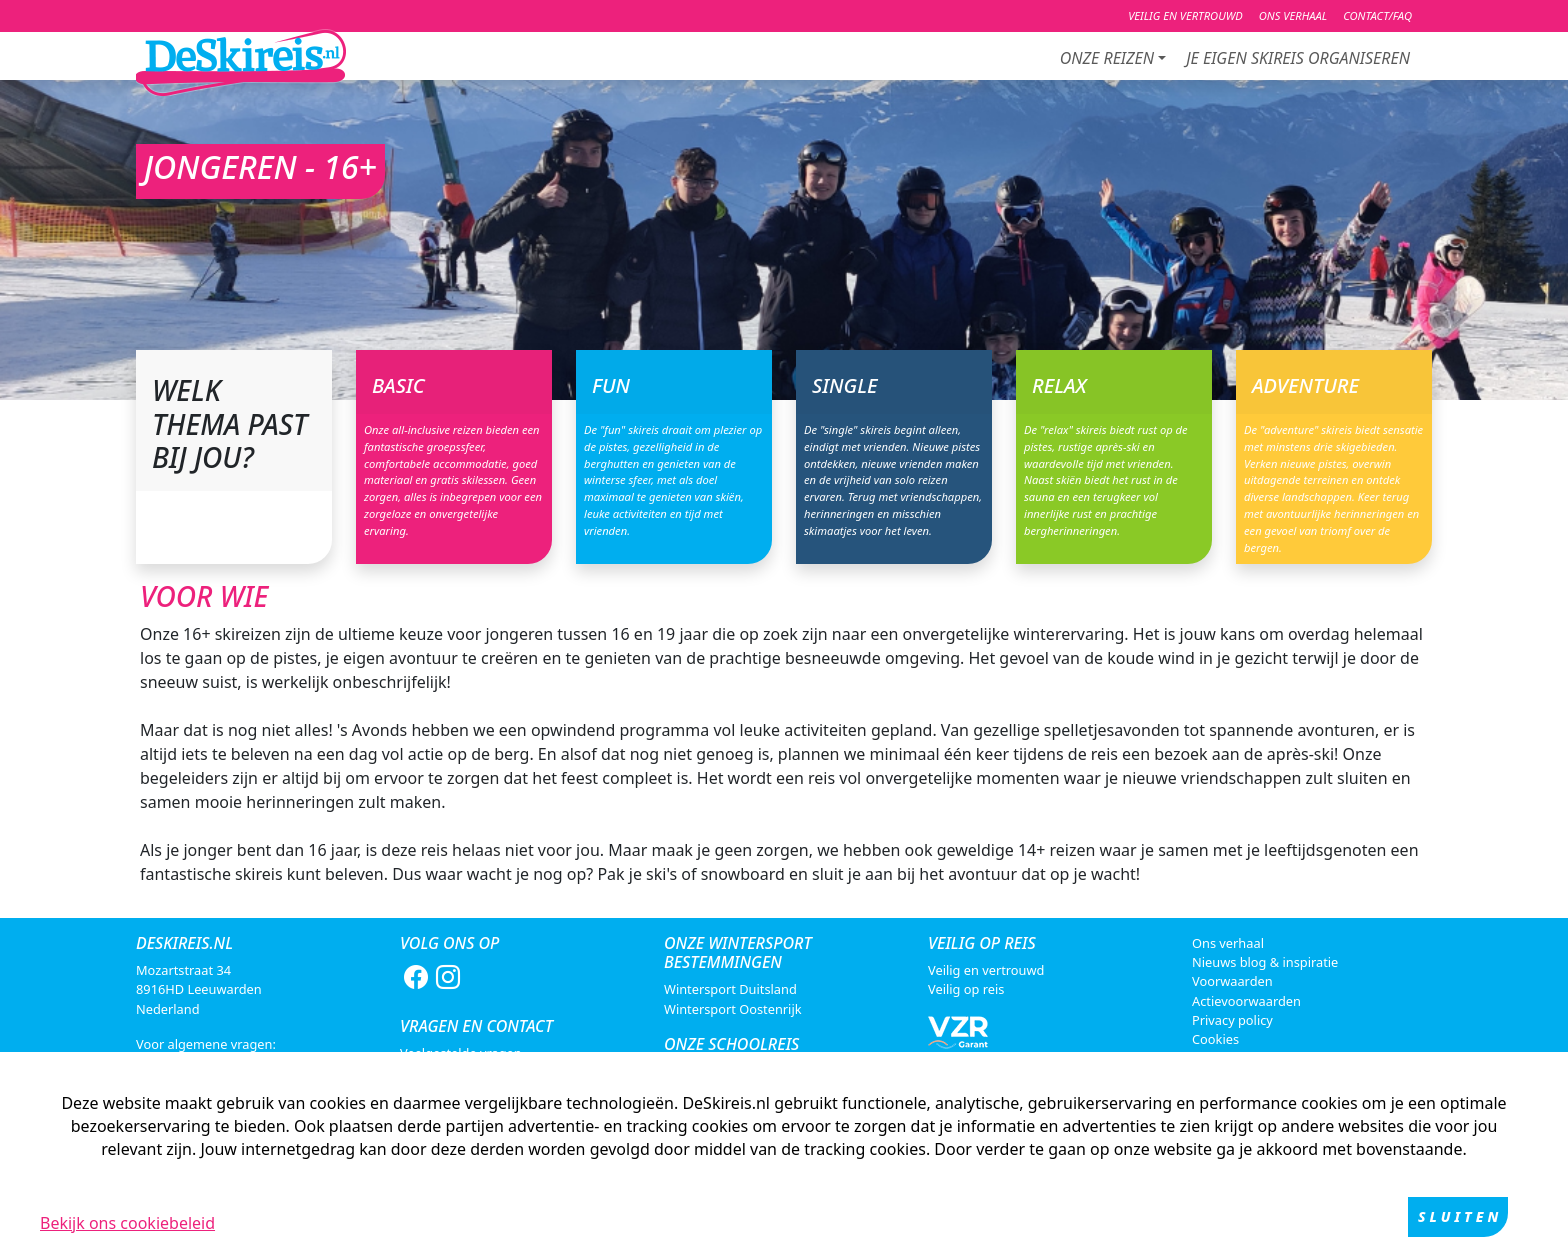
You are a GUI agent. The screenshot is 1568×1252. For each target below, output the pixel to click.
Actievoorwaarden (1246, 1001)
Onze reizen (1107, 58)
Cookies (1215, 1039)
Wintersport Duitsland (730, 989)
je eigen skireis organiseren (1298, 58)
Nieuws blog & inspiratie (1265, 962)
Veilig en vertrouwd (986, 970)
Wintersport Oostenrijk (733, 1009)
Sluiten (1460, 1216)
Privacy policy (1232, 1020)
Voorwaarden (1232, 981)
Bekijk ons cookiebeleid (127, 1223)
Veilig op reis (966, 989)
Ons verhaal (1228, 943)
